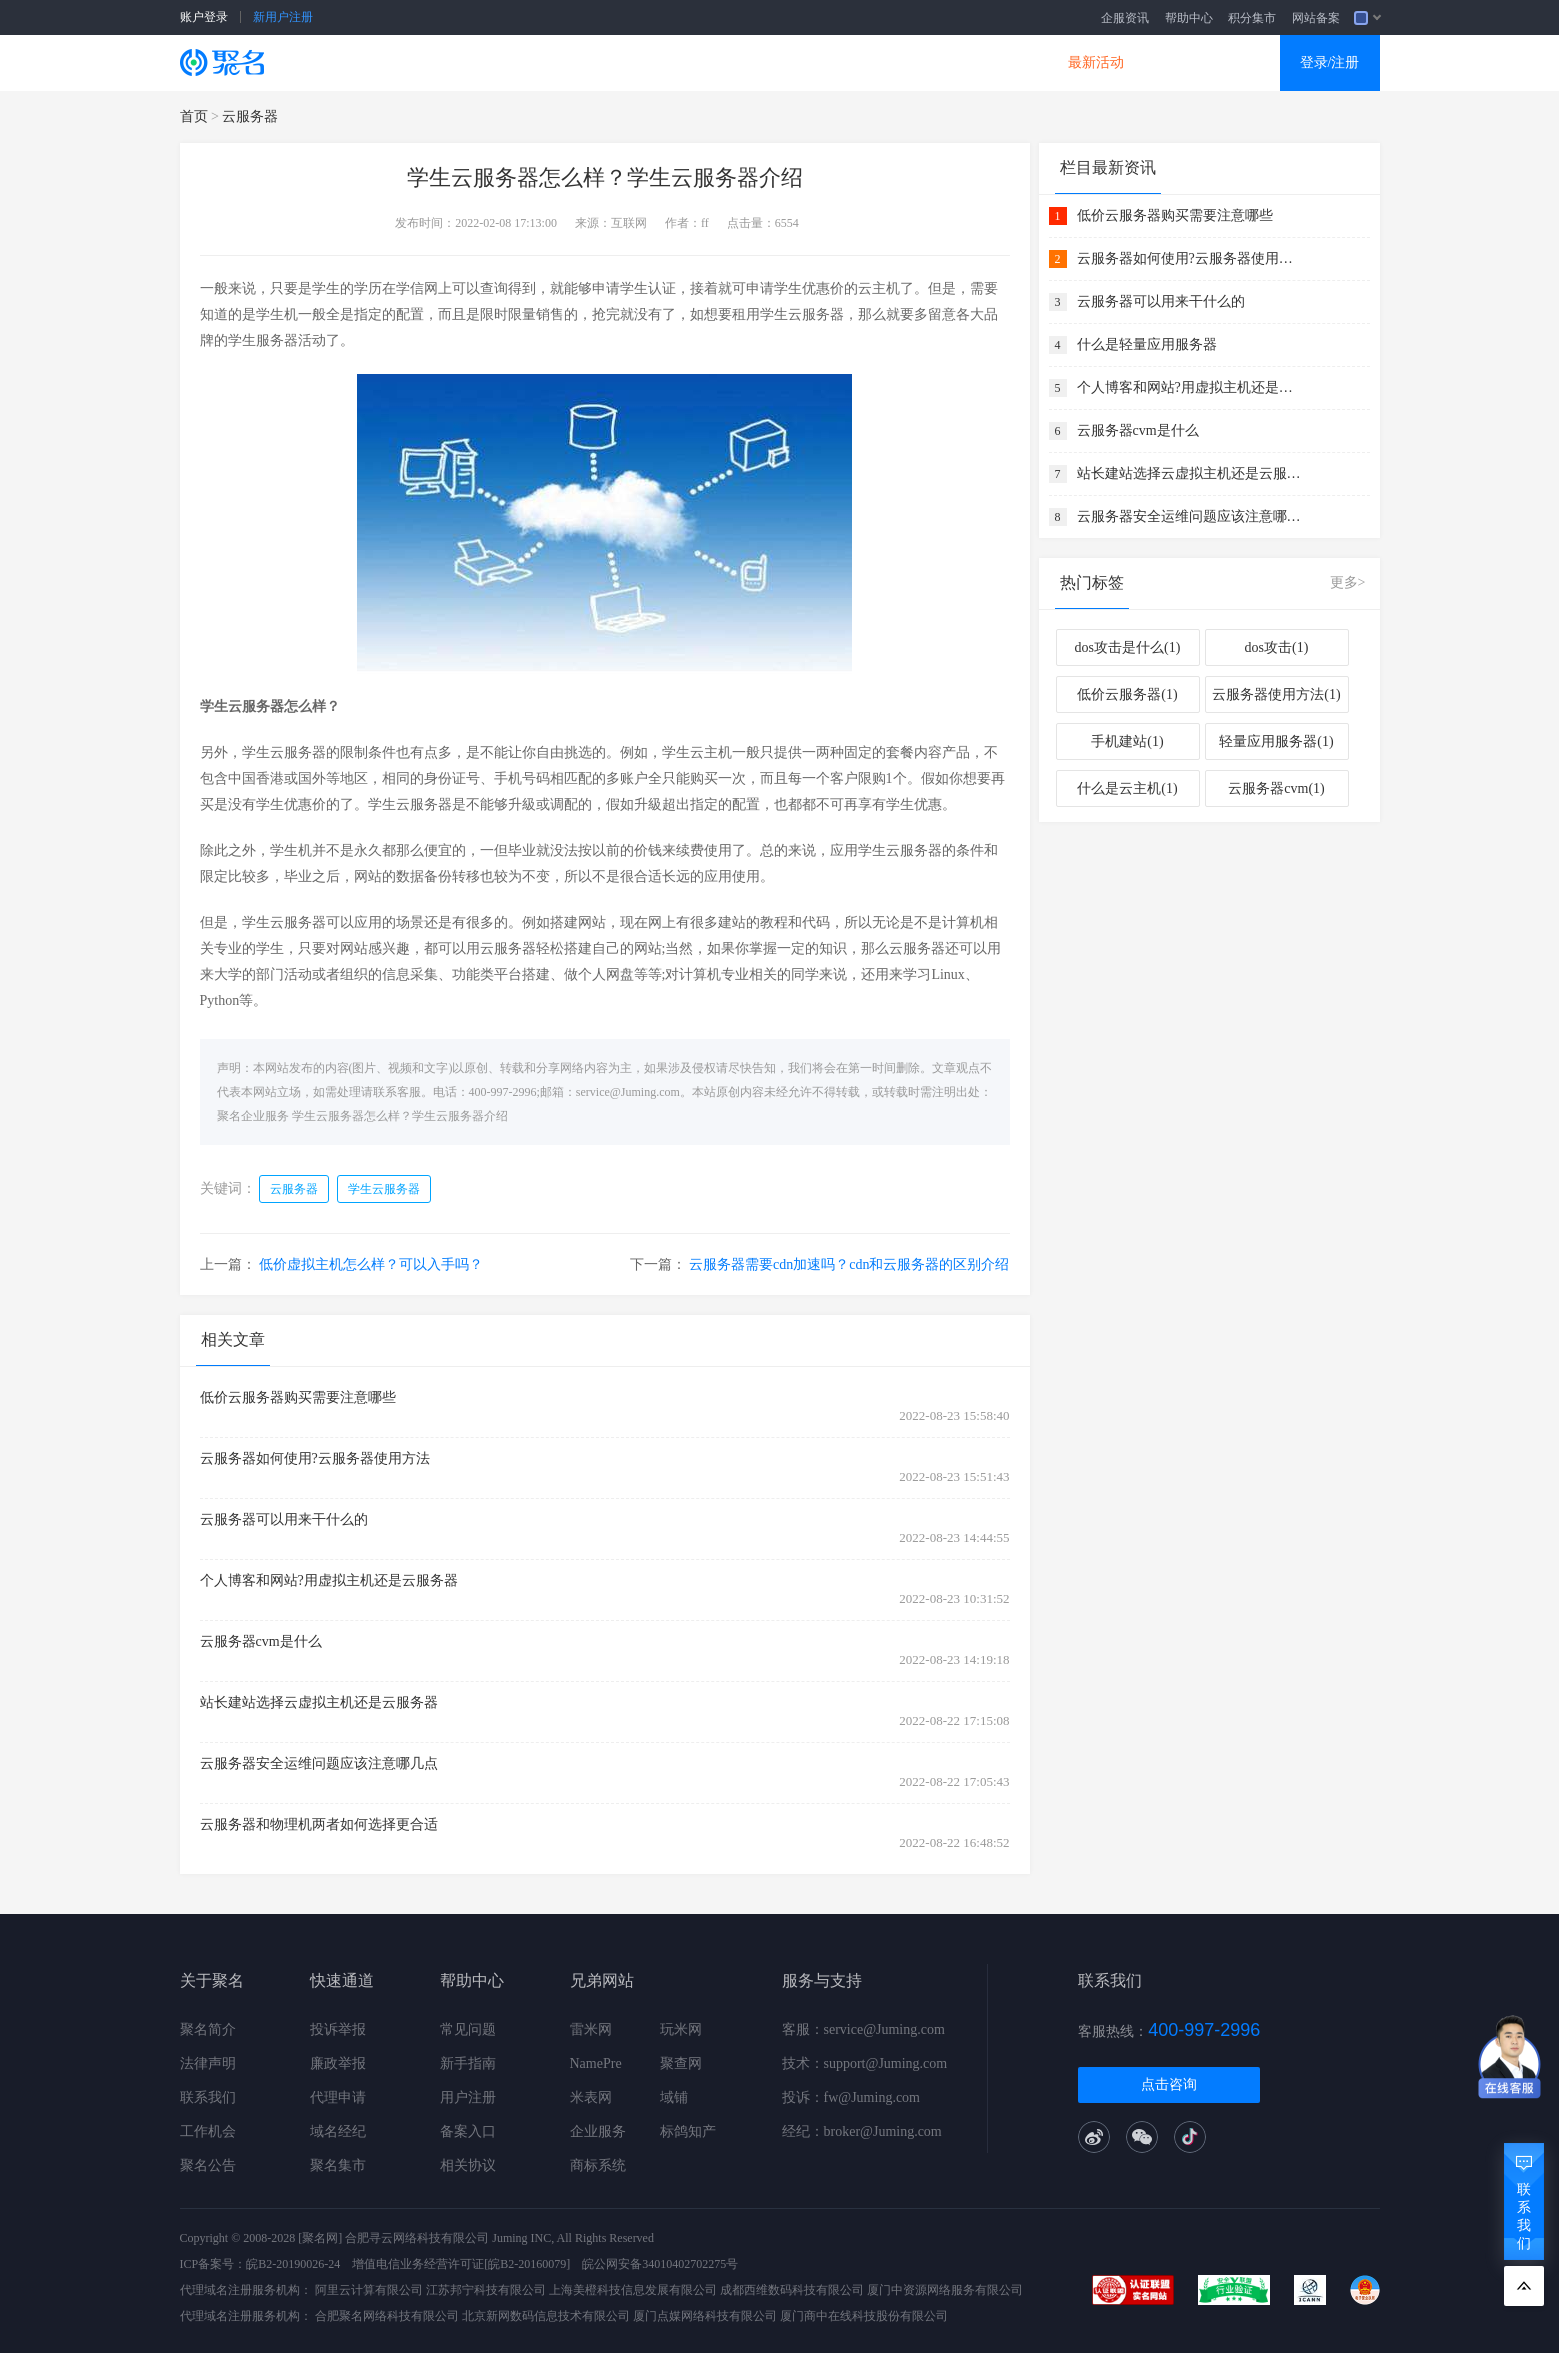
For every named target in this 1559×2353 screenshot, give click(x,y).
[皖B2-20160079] (527, 2264)
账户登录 (204, 17)
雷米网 (591, 2029)
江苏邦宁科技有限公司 (486, 2290)
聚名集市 (338, 2165)
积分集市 (1252, 18)
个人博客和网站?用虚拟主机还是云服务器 (329, 1580)
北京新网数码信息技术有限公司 (546, 2316)
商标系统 (598, 2165)
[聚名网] (320, 2238)
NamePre (596, 2063)
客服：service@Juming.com (863, 2029)
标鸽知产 (688, 2131)
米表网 (591, 2097)
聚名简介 (208, 2029)
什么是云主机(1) (1127, 788)
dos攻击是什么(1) (1128, 647)
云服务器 (516, 62)
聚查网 (681, 2063)
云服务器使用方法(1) (1276, 694)
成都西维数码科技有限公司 (792, 2290)
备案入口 (468, 2131)
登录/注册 (1330, 62)
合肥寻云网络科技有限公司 (417, 2238)
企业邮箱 (864, 62)
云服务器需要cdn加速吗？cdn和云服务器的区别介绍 (849, 1264)
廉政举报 (338, 2063)
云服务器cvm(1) (1276, 788)
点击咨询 (1169, 2084)
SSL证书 (402, 62)
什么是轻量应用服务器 (1147, 344)
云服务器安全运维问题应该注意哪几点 (319, 1763)
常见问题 (468, 2029)
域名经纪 (338, 2131)
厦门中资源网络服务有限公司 (945, 2290)
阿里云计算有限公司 (369, 2290)
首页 (194, 116)
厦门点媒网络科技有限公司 (705, 2316)
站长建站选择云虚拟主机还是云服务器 (319, 1702)
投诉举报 (338, 2029)
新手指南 (468, 2063)
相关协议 (468, 2165)
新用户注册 (283, 17)
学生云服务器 (384, 1189)
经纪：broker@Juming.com (862, 2131)
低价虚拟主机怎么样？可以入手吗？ (371, 1264)
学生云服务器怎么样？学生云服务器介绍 (400, 1116)
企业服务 (598, 2131)
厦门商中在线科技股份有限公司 (864, 2316)
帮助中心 (1189, 18)
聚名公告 (208, 2165)
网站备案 (1316, 18)
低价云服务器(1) (1127, 694)
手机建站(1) (1127, 741)
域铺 (674, 2097)
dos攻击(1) (1277, 647)
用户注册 (468, 2097)
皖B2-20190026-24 (293, 2264)
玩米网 (681, 2029)
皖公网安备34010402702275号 (660, 2264)
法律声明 (208, 2063)
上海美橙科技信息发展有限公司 (633, 2290)
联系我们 (208, 2097)
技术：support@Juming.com (865, 2063)
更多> (1348, 582)
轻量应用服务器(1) (1276, 741)
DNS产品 (980, 62)
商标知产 (748, 62)
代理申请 (338, 2097)
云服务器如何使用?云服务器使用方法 (315, 1458)
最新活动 (1096, 62)
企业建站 (632, 62)
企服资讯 (1125, 18)
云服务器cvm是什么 (261, 1641)
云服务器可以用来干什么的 (284, 1519)
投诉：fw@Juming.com (851, 2097)
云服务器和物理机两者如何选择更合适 (319, 1824)
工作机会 (208, 2131)
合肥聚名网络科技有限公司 (387, 2316)
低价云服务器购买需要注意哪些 (298, 1397)
